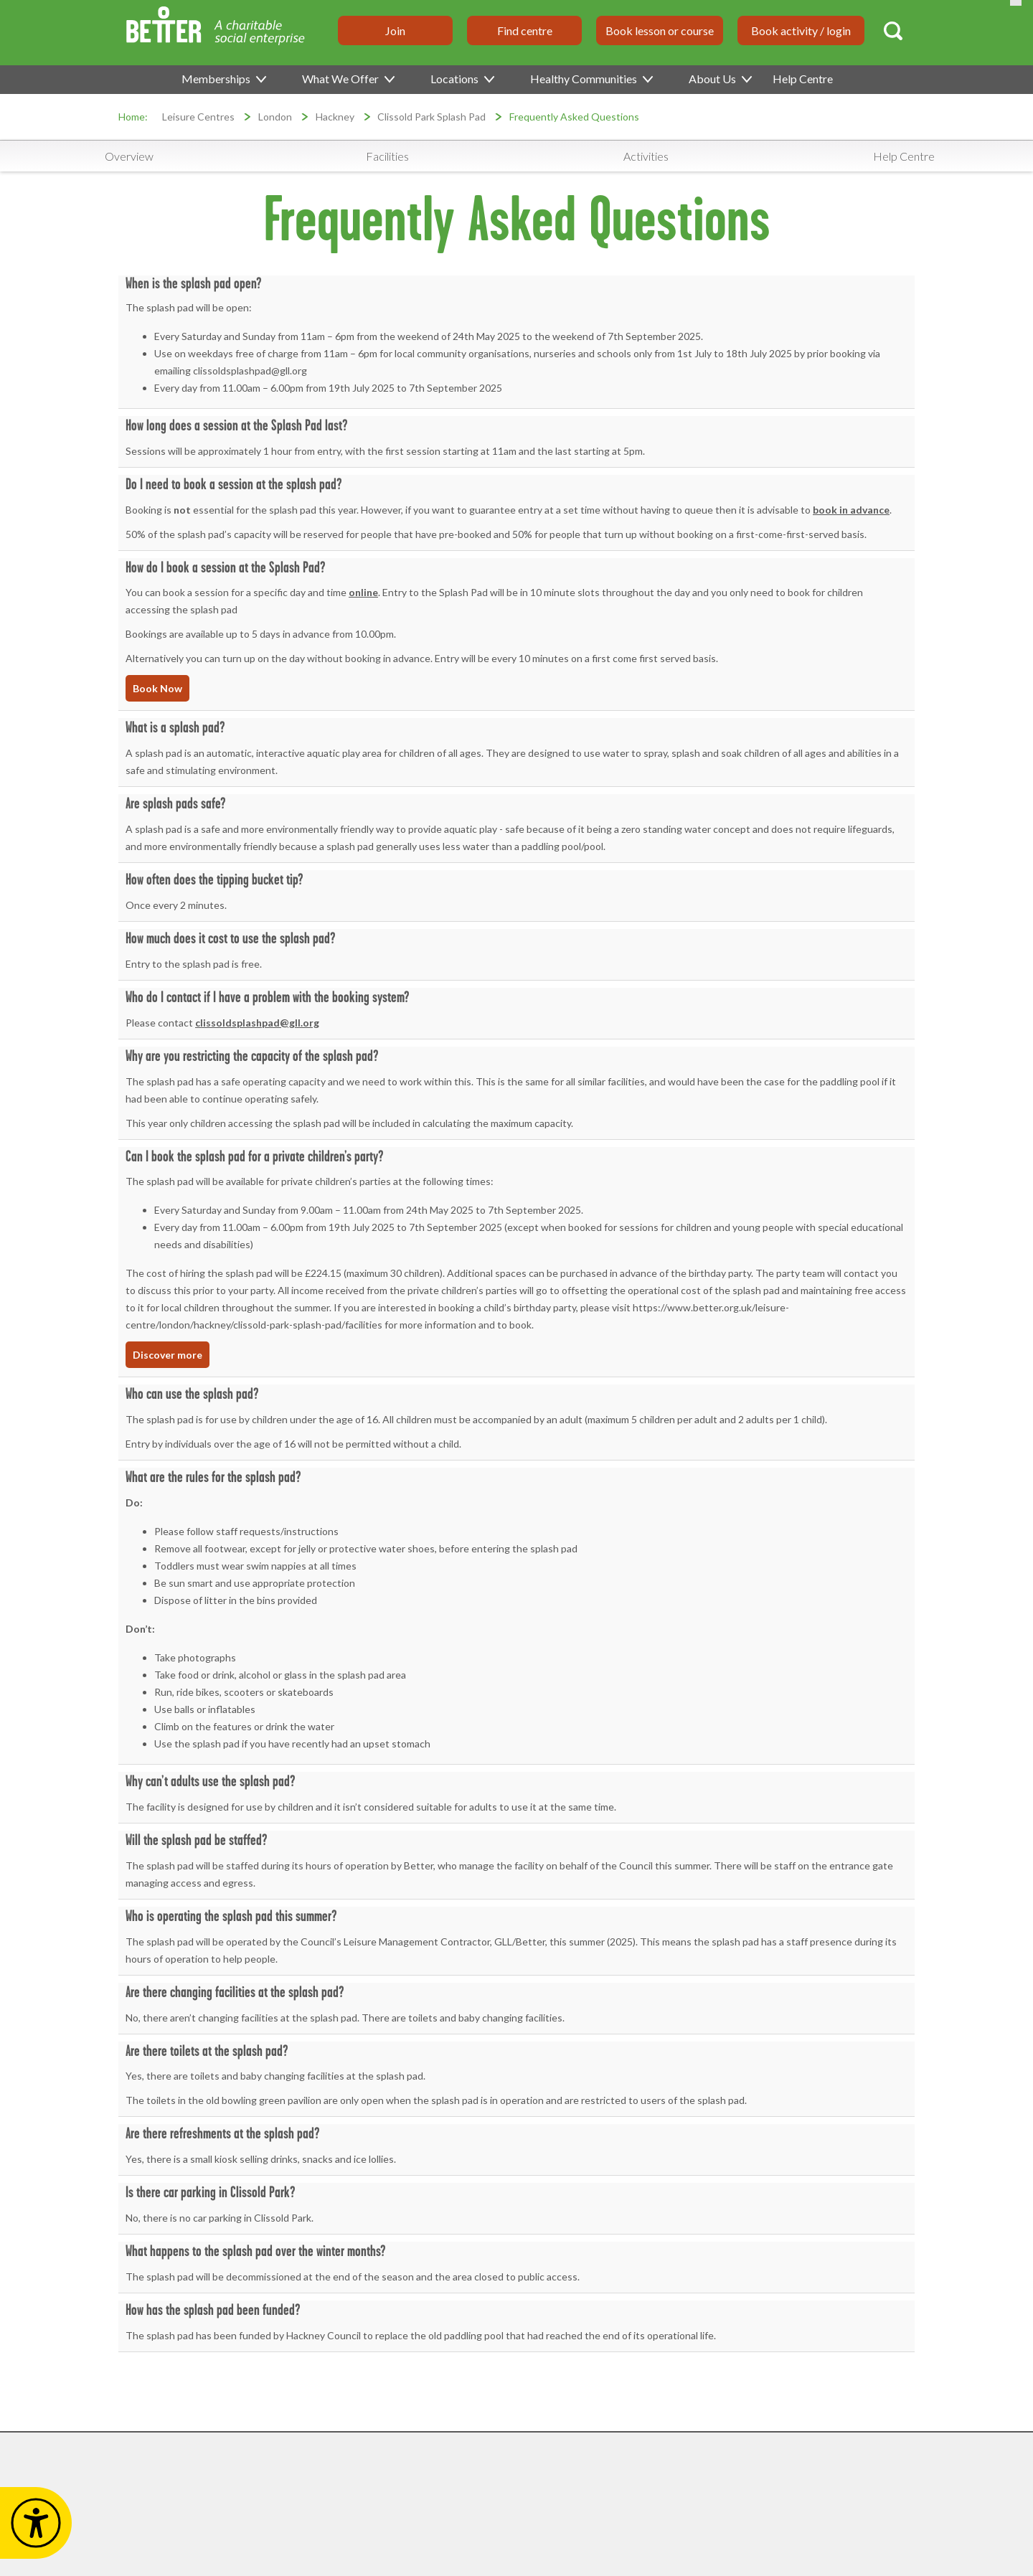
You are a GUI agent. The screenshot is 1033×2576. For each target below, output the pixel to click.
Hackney (335, 116)
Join (395, 30)
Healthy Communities (590, 78)
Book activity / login (801, 30)
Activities (646, 156)
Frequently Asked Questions (574, 116)
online (363, 592)
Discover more (167, 1355)
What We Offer (347, 78)
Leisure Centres (198, 116)
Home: (133, 116)
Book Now (157, 688)
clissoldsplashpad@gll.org (257, 1022)
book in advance (851, 510)
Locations (461, 78)
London (275, 116)
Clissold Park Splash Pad (431, 116)
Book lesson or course (659, 30)
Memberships (223, 78)
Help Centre (803, 78)
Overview (129, 156)
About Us (719, 78)
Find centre (524, 30)
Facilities (387, 156)
